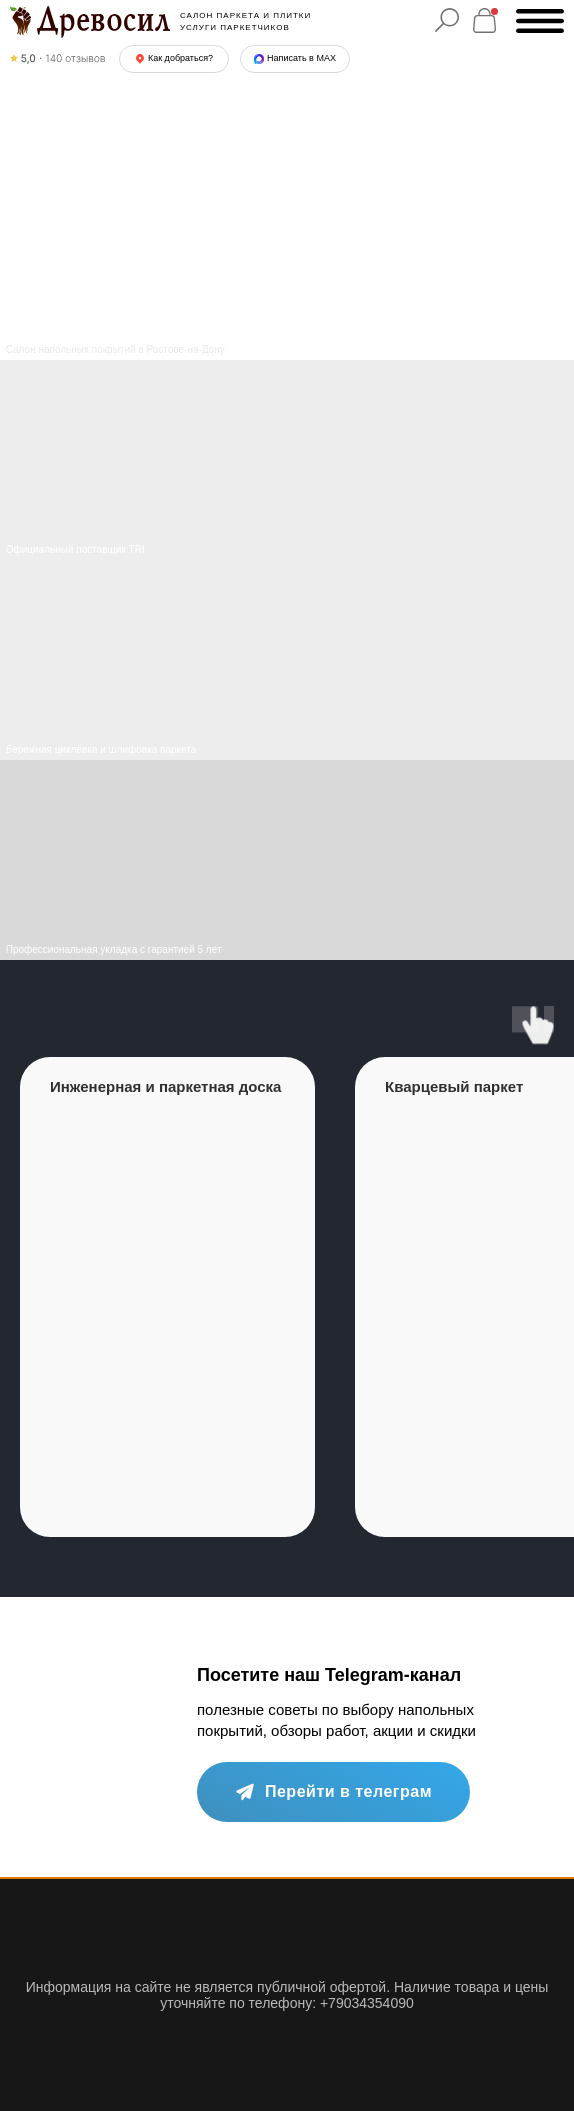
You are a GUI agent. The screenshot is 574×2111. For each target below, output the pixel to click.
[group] (167, 1297)
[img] (287, 660)
